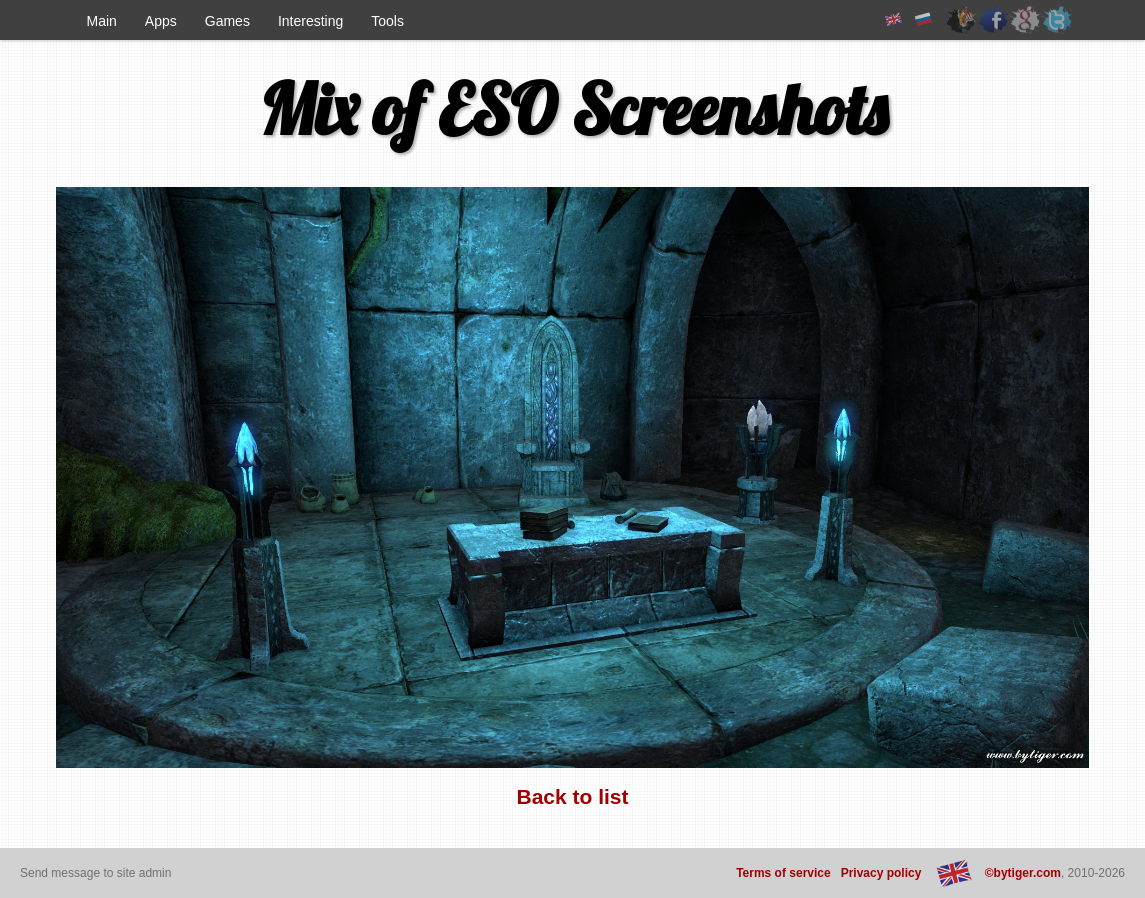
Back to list (572, 796)
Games (227, 21)
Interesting (310, 21)
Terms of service (783, 873)
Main (102, 21)
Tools (387, 21)
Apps (161, 21)
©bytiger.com (1023, 873)
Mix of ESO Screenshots (573, 109)
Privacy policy (881, 873)
